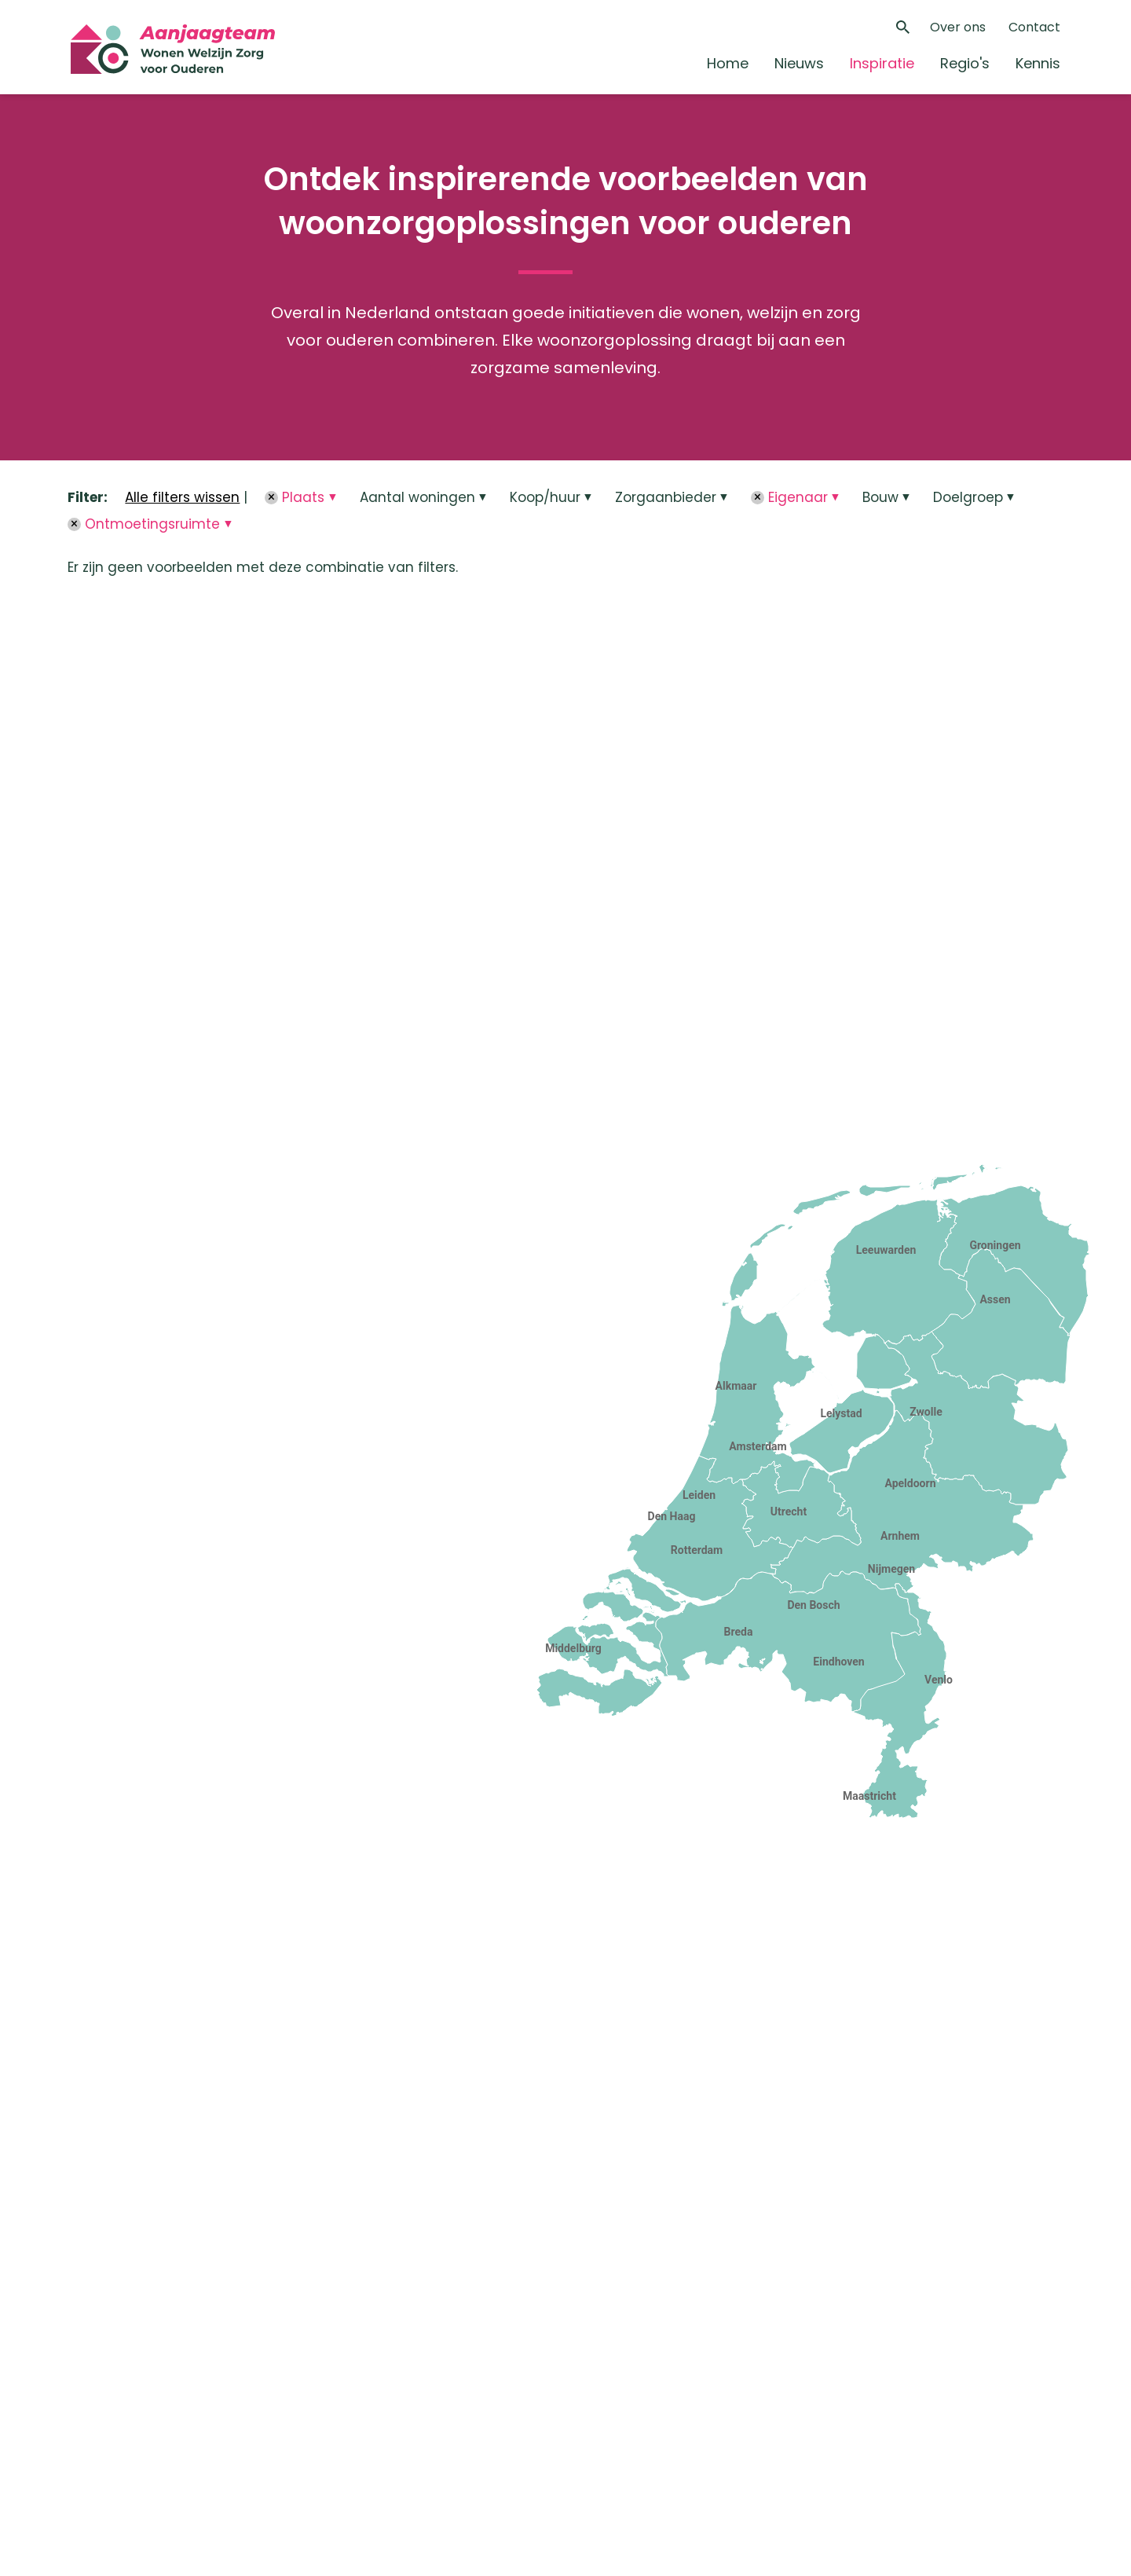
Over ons (958, 27)
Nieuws (799, 63)
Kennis (1038, 63)
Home (728, 63)
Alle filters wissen (182, 497)
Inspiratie (882, 63)
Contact (1034, 27)
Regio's (965, 63)
